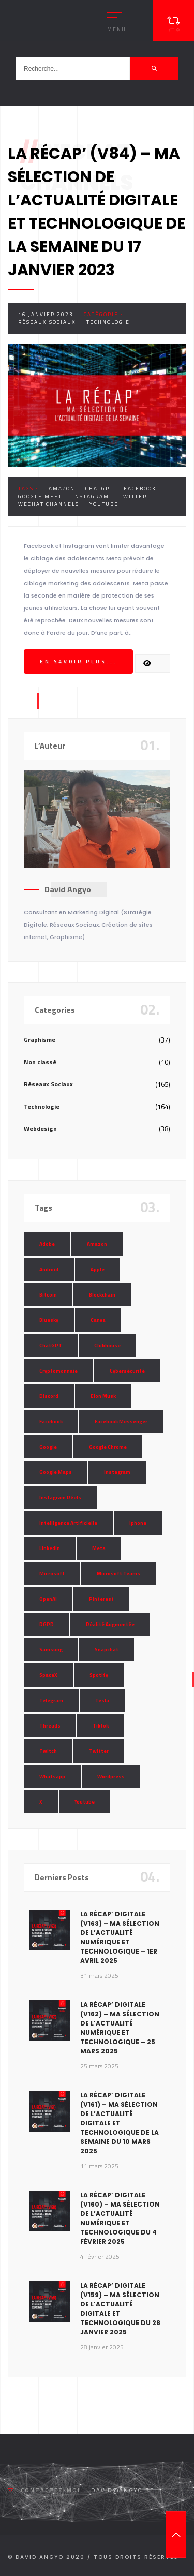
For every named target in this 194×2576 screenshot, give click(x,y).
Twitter (133, 496)
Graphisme (39, 1040)
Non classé (40, 1062)
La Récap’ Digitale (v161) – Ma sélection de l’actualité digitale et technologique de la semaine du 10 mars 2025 (119, 2123)
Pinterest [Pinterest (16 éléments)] (101, 1599)
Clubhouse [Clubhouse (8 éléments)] (107, 1345)
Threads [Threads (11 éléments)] (50, 1726)
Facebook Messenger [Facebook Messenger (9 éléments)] (121, 1421)
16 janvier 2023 (45, 314)
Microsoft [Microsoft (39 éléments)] (52, 1573)
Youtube (103, 504)
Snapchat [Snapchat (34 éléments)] (106, 1650)
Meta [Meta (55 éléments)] (99, 1548)
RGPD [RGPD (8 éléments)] (46, 1624)
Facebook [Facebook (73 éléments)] (51, 1421)
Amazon (62, 489)
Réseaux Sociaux (47, 322)
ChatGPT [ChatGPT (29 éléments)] (50, 1345)
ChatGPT (99, 489)
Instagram (90, 496)
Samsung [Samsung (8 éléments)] (51, 1650)
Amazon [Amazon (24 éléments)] (97, 1244)
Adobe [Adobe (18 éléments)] (47, 1244)
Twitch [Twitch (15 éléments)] (48, 1751)
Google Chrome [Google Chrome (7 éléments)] (108, 1447)
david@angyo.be (122, 2490)
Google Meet (40, 496)
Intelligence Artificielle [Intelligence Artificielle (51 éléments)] (68, 1523)
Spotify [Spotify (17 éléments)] (98, 1675)
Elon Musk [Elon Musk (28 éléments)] (103, 1396)
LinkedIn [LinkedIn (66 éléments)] (49, 1548)
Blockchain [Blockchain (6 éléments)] (102, 1295)
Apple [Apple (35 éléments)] (98, 1269)
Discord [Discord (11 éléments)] (48, 1396)
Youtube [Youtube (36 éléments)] (84, 1802)
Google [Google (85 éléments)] (48, 1447)
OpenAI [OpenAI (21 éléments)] (48, 1599)
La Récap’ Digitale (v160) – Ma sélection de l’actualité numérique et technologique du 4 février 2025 (120, 2218)
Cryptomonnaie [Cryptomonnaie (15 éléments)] (58, 1371)
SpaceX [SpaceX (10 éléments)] (48, 1675)
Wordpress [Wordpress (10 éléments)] (111, 1776)
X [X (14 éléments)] (40, 1802)
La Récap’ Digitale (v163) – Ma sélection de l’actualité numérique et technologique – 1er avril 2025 (119, 1937)
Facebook (140, 489)
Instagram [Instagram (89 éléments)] (117, 1472)
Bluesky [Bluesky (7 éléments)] (48, 1320)
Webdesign (40, 1129)
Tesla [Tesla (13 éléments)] (102, 1700)
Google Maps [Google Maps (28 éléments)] (55, 1472)
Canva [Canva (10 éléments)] (98, 1320)
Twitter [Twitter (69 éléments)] (99, 1751)
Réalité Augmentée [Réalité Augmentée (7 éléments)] (110, 1624)
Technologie (108, 322)
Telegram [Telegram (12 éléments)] (51, 1700)
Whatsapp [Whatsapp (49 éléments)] (52, 1776)
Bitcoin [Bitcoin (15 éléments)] (48, 1295)
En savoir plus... (78, 661)
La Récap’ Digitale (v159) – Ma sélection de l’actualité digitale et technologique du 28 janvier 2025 (120, 2308)
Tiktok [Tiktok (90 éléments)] (101, 1726)
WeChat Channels (48, 504)
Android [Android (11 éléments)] (48, 1269)
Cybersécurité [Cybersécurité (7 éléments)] (127, 1371)
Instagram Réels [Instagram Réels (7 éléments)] (60, 1497)
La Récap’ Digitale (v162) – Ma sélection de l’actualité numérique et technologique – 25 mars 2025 (119, 2028)
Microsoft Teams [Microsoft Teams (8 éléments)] (118, 1573)
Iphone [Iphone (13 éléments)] (137, 1523)
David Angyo (67, 889)
